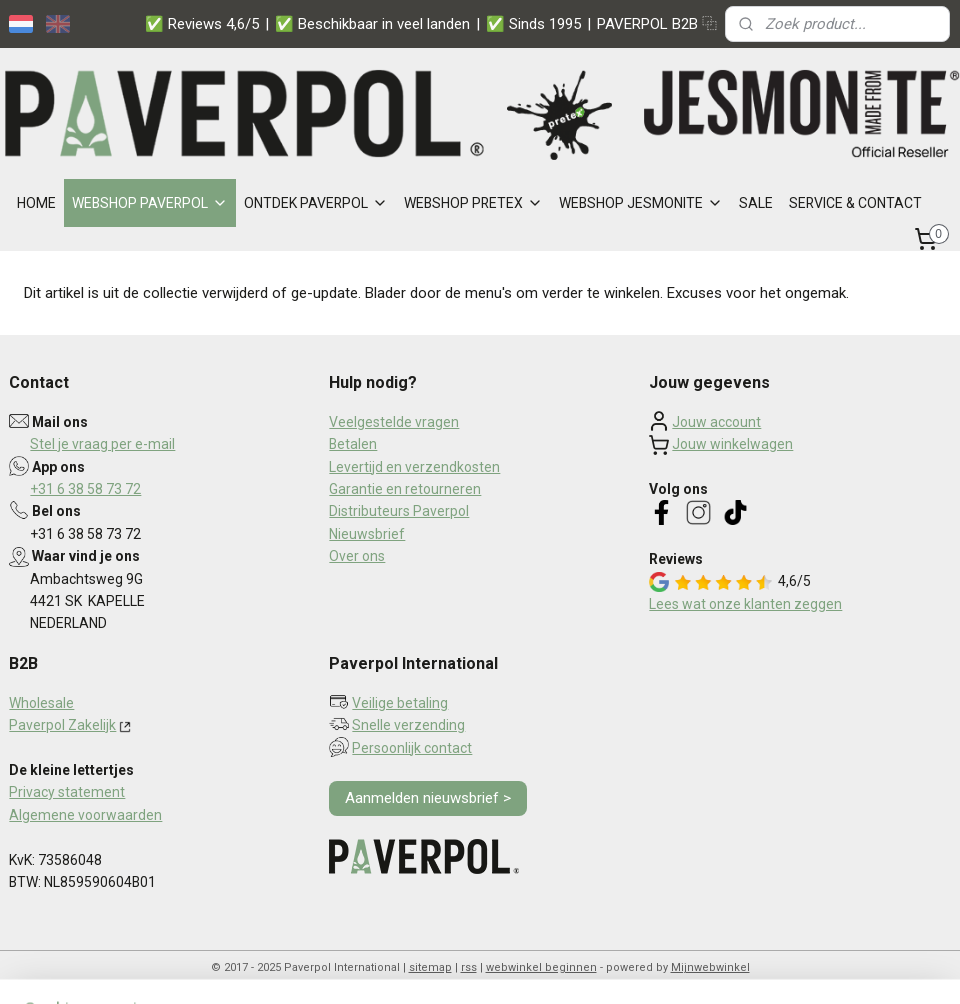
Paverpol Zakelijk (62, 725)
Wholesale (41, 703)
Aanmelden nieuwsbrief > (428, 798)
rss (469, 967)
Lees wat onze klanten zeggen (745, 604)
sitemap (430, 967)
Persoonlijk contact (412, 748)
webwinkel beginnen (541, 967)
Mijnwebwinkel (710, 967)
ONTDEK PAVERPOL (316, 203)
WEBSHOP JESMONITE (641, 203)
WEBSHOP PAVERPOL (150, 203)
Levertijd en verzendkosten (414, 467)
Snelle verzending (408, 725)
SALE (756, 203)
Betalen (353, 444)
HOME (36, 203)
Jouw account (716, 422)
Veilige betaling (400, 703)
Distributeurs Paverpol (399, 511)
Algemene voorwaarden (85, 815)
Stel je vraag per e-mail (102, 444)
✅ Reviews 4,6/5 (202, 24)
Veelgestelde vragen (394, 422)
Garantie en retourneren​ (405, 489)
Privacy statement (67, 792)
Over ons (357, 556)
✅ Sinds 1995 (533, 24)
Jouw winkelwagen (732, 444)
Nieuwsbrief (367, 534)
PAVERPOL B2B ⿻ (657, 24)
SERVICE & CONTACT (855, 203)
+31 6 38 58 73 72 (85, 489)
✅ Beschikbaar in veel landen (372, 24)
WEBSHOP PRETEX (473, 203)
